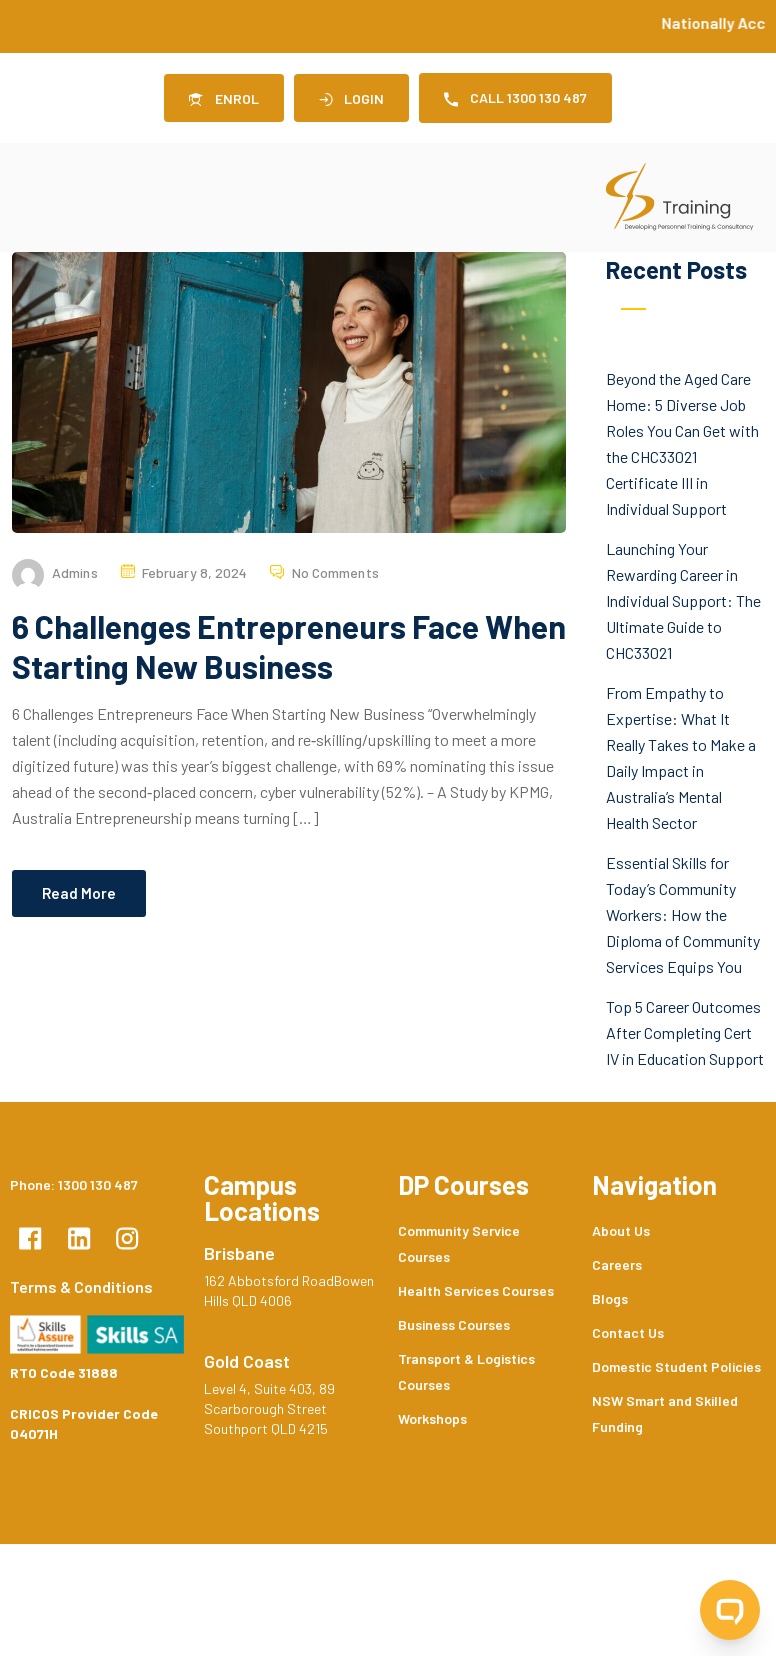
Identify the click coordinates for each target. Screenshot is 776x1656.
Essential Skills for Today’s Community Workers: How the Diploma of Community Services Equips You (683, 914)
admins (75, 572)
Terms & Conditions (81, 1286)
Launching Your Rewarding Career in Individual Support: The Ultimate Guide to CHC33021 (683, 600)
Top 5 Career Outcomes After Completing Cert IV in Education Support (685, 1032)
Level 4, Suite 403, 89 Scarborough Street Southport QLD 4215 (269, 1408)
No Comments (335, 572)
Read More (79, 893)
